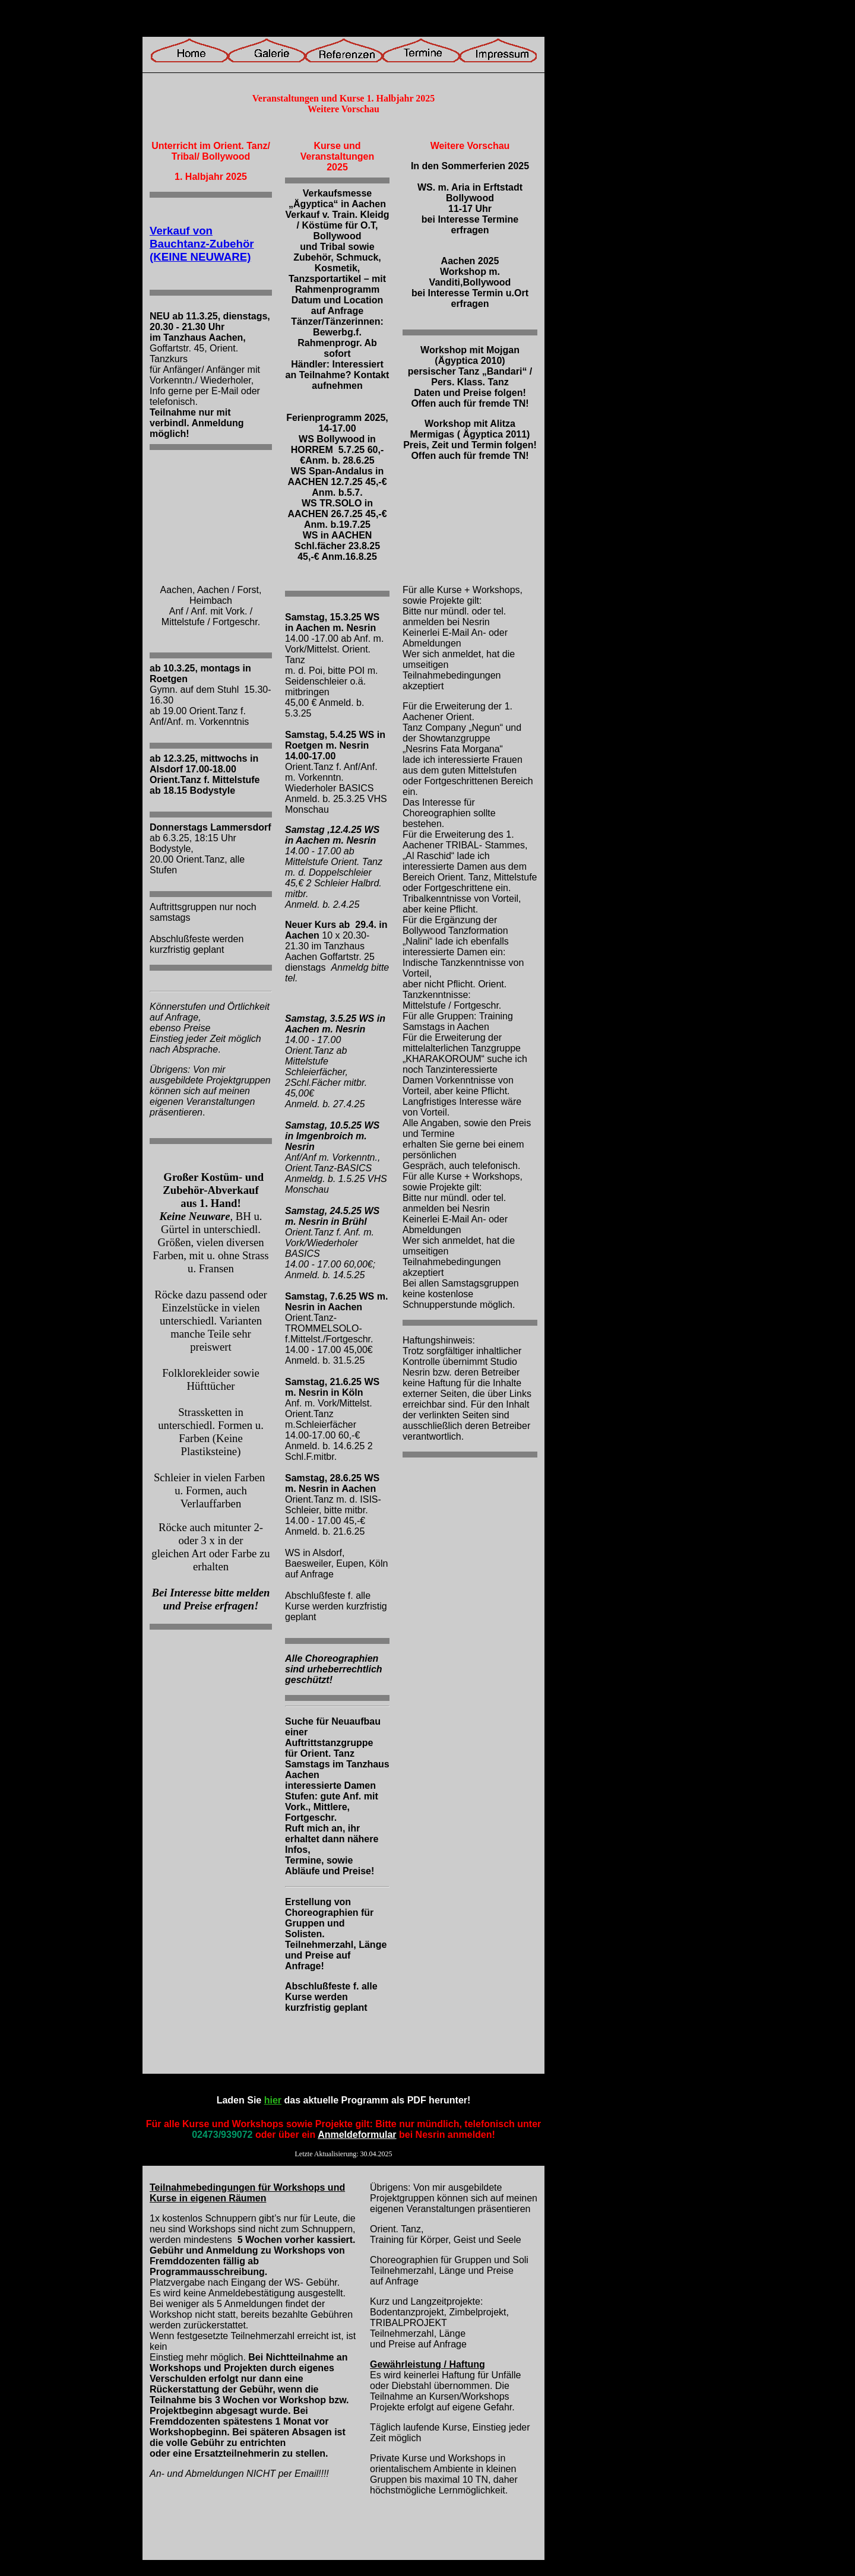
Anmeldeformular (357, 2135)
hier (272, 2100)
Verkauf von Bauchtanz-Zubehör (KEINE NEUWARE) (202, 243)
